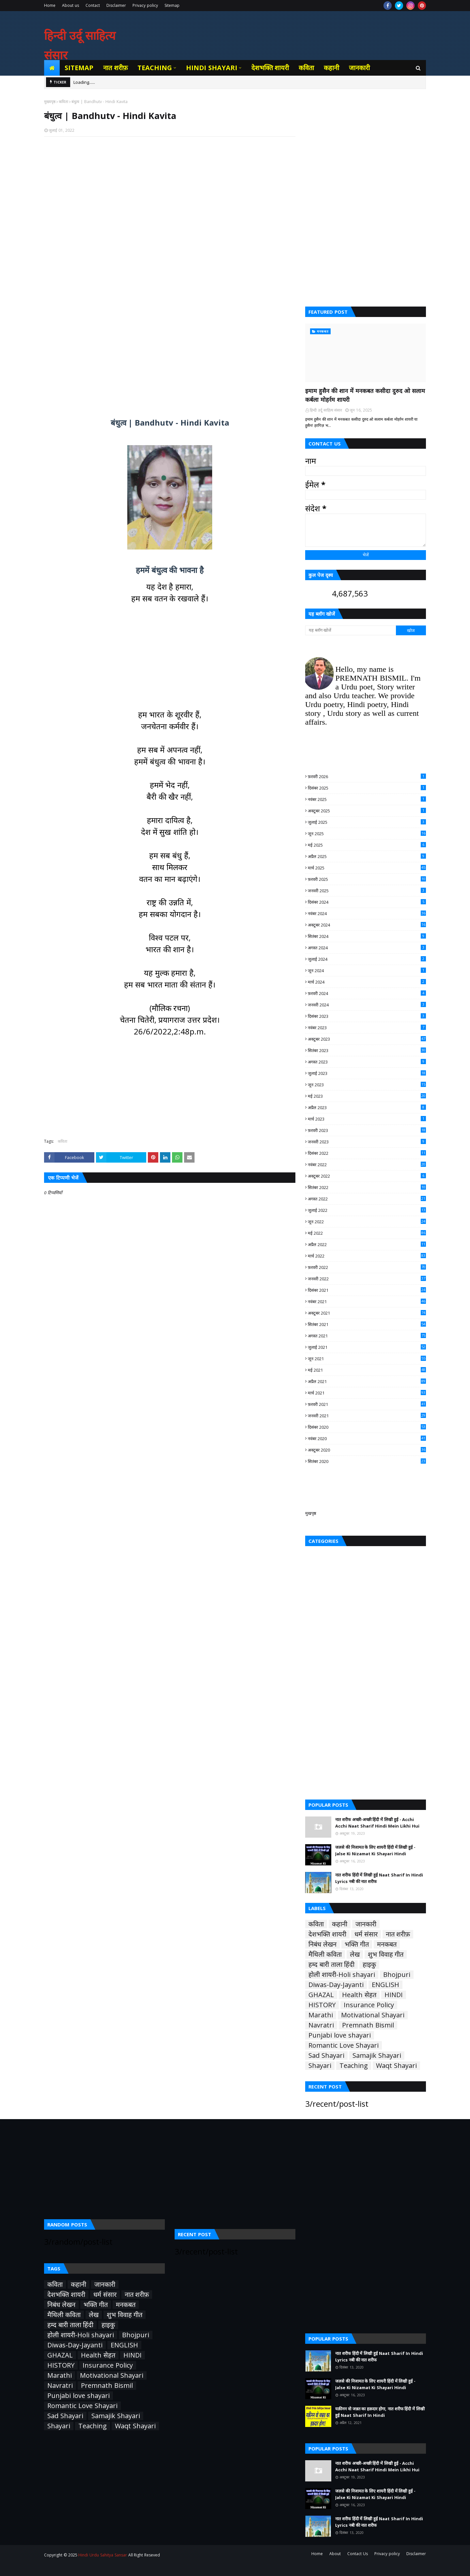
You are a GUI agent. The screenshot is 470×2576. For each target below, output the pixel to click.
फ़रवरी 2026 (367, 776)
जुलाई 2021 (367, 1347)
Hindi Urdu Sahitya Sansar (102, 2555)
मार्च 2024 (367, 982)
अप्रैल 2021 (367, 1381)
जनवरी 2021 (367, 1416)
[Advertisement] (169, 226)
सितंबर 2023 (367, 1050)
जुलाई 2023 (367, 1073)
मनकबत (387, 1944)
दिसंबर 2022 (367, 1153)
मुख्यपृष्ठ (49, 101)
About (335, 2553)
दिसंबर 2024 (367, 902)
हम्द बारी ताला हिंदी (331, 1964)
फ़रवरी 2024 (367, 993)
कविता (63, 101)
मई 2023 (367, 1096)
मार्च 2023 (367, 1119)
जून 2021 (367, 1359)
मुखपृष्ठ (310, 1513)
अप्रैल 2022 (367, 1244)
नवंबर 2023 (367, 1028)
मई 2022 (367, 1233)
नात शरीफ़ (398, 1934)
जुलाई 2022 (367, 1210)
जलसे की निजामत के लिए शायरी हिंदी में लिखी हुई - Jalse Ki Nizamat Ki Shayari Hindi (375, 1850)
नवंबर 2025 (367, 799)
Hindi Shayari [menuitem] (211, 67)
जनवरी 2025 (367, 891)
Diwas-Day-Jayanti (336, 1985)
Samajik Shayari (376, 2055)
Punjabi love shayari (339, 2035)
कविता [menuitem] (306, 67)
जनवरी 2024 (367, 1005)
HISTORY (322, 2005)
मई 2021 (367, 1370)
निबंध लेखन (322, 1944)
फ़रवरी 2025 (367, 879)
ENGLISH (385, 1985)
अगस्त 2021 (367, 1336)
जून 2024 (367, 970)
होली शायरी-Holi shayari (341, 1974)
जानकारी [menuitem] (359, 67)
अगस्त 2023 (367, 1062)
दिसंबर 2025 (367, 788)
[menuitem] (52, 68)
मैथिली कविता (325, 1954)
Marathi (320, 2015)
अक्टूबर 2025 (367, 811)
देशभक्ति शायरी (327, 1934)
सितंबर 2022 (367, 1187)
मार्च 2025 (367, 868)
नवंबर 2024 (367, 913)
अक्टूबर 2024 (367, 925)
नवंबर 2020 (367, 1438)
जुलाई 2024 (367, 959)
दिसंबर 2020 (367, 1427)
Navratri (321, 2025)
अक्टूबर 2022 (367, 1176)
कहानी (339, 1924)
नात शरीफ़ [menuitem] (115, 67)
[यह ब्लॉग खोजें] (350, 630)
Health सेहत (359, 1995)
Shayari (319, 2065)
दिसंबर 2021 (367, 1290)
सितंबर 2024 (367, 936)
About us (70, 5)
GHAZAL (321, 1995)
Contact (93, 5)
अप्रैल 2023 (367, 1107)
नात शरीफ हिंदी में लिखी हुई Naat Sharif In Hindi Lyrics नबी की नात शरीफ (379, 1878)
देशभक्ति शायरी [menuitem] (270, 67)
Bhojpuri (396, 1974)
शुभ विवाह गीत (386, 1954)
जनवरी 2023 (367, 1142)
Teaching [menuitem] (154, 67)
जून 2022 (367, 1222)
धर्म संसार (366, 1934)
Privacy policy (145, 5)
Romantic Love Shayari (343, 2045)
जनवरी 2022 (367, 1279)
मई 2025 (367, 845)
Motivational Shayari (372, 2015)
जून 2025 (367, 833)
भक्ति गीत (357, 1944)
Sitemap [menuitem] (79, 67)
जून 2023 (367, 1085)
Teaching (353, 2065)
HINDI (393, 1995)
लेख (355, 1954)
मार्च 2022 (367, 1256)
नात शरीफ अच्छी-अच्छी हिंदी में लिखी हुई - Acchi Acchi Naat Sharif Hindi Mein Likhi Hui (377, 1822)
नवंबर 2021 (367, 1301)
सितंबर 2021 (367, 1324)
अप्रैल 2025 (367, 856)
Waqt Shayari (396, 2065)
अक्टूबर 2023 (367, 1039)
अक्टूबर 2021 (367, 1313)
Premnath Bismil (368, 2025)
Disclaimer (116, 5)
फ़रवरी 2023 (367, 1130)
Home (49, 5)
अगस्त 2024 (367, 948)
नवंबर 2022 (367, 1164)
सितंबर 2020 (367, 1461)
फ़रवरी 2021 (367, 1404)
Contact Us (357, 2553)
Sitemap (172, 5)
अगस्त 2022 (367, 1199)
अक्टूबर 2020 (367, 1450)
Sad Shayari (326, 2055)
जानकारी (365, 1924)
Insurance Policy (369, 2005)
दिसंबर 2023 (367, 1016)
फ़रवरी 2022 (367, 1267)
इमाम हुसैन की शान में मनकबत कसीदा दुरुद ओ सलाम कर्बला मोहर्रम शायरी (365, 395)
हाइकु (369, 1964)
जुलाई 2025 (367, 822)
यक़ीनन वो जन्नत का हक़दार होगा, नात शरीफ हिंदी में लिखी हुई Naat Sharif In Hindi (380, 2412)
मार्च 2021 (367, 1393)
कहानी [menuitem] (331, 67)
